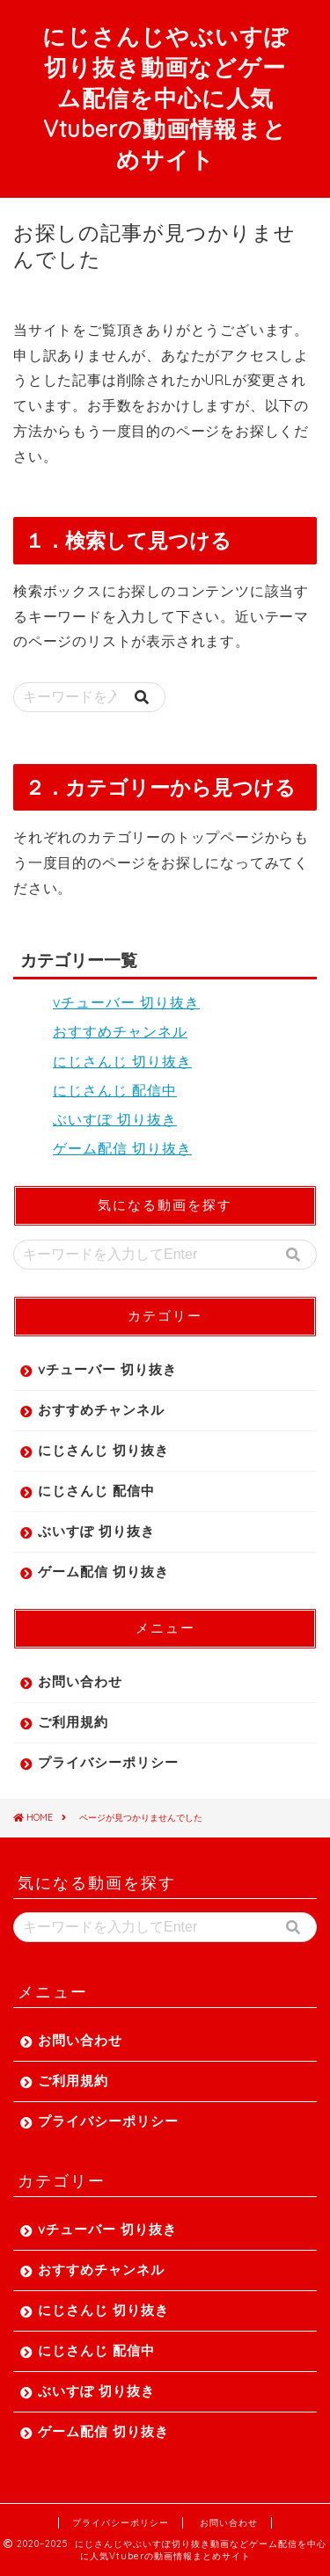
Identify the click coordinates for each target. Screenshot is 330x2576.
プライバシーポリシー (108, 1762)
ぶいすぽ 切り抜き (115, 1119)
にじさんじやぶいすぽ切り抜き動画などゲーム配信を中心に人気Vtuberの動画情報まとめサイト (165, 97)
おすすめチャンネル (120, 1031)
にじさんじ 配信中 (115, 1090)
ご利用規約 (73, 1722)
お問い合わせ (80, 1681)
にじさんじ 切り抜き (122, 1061)
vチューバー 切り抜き (126, 1002)
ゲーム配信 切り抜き (122, 1148)
